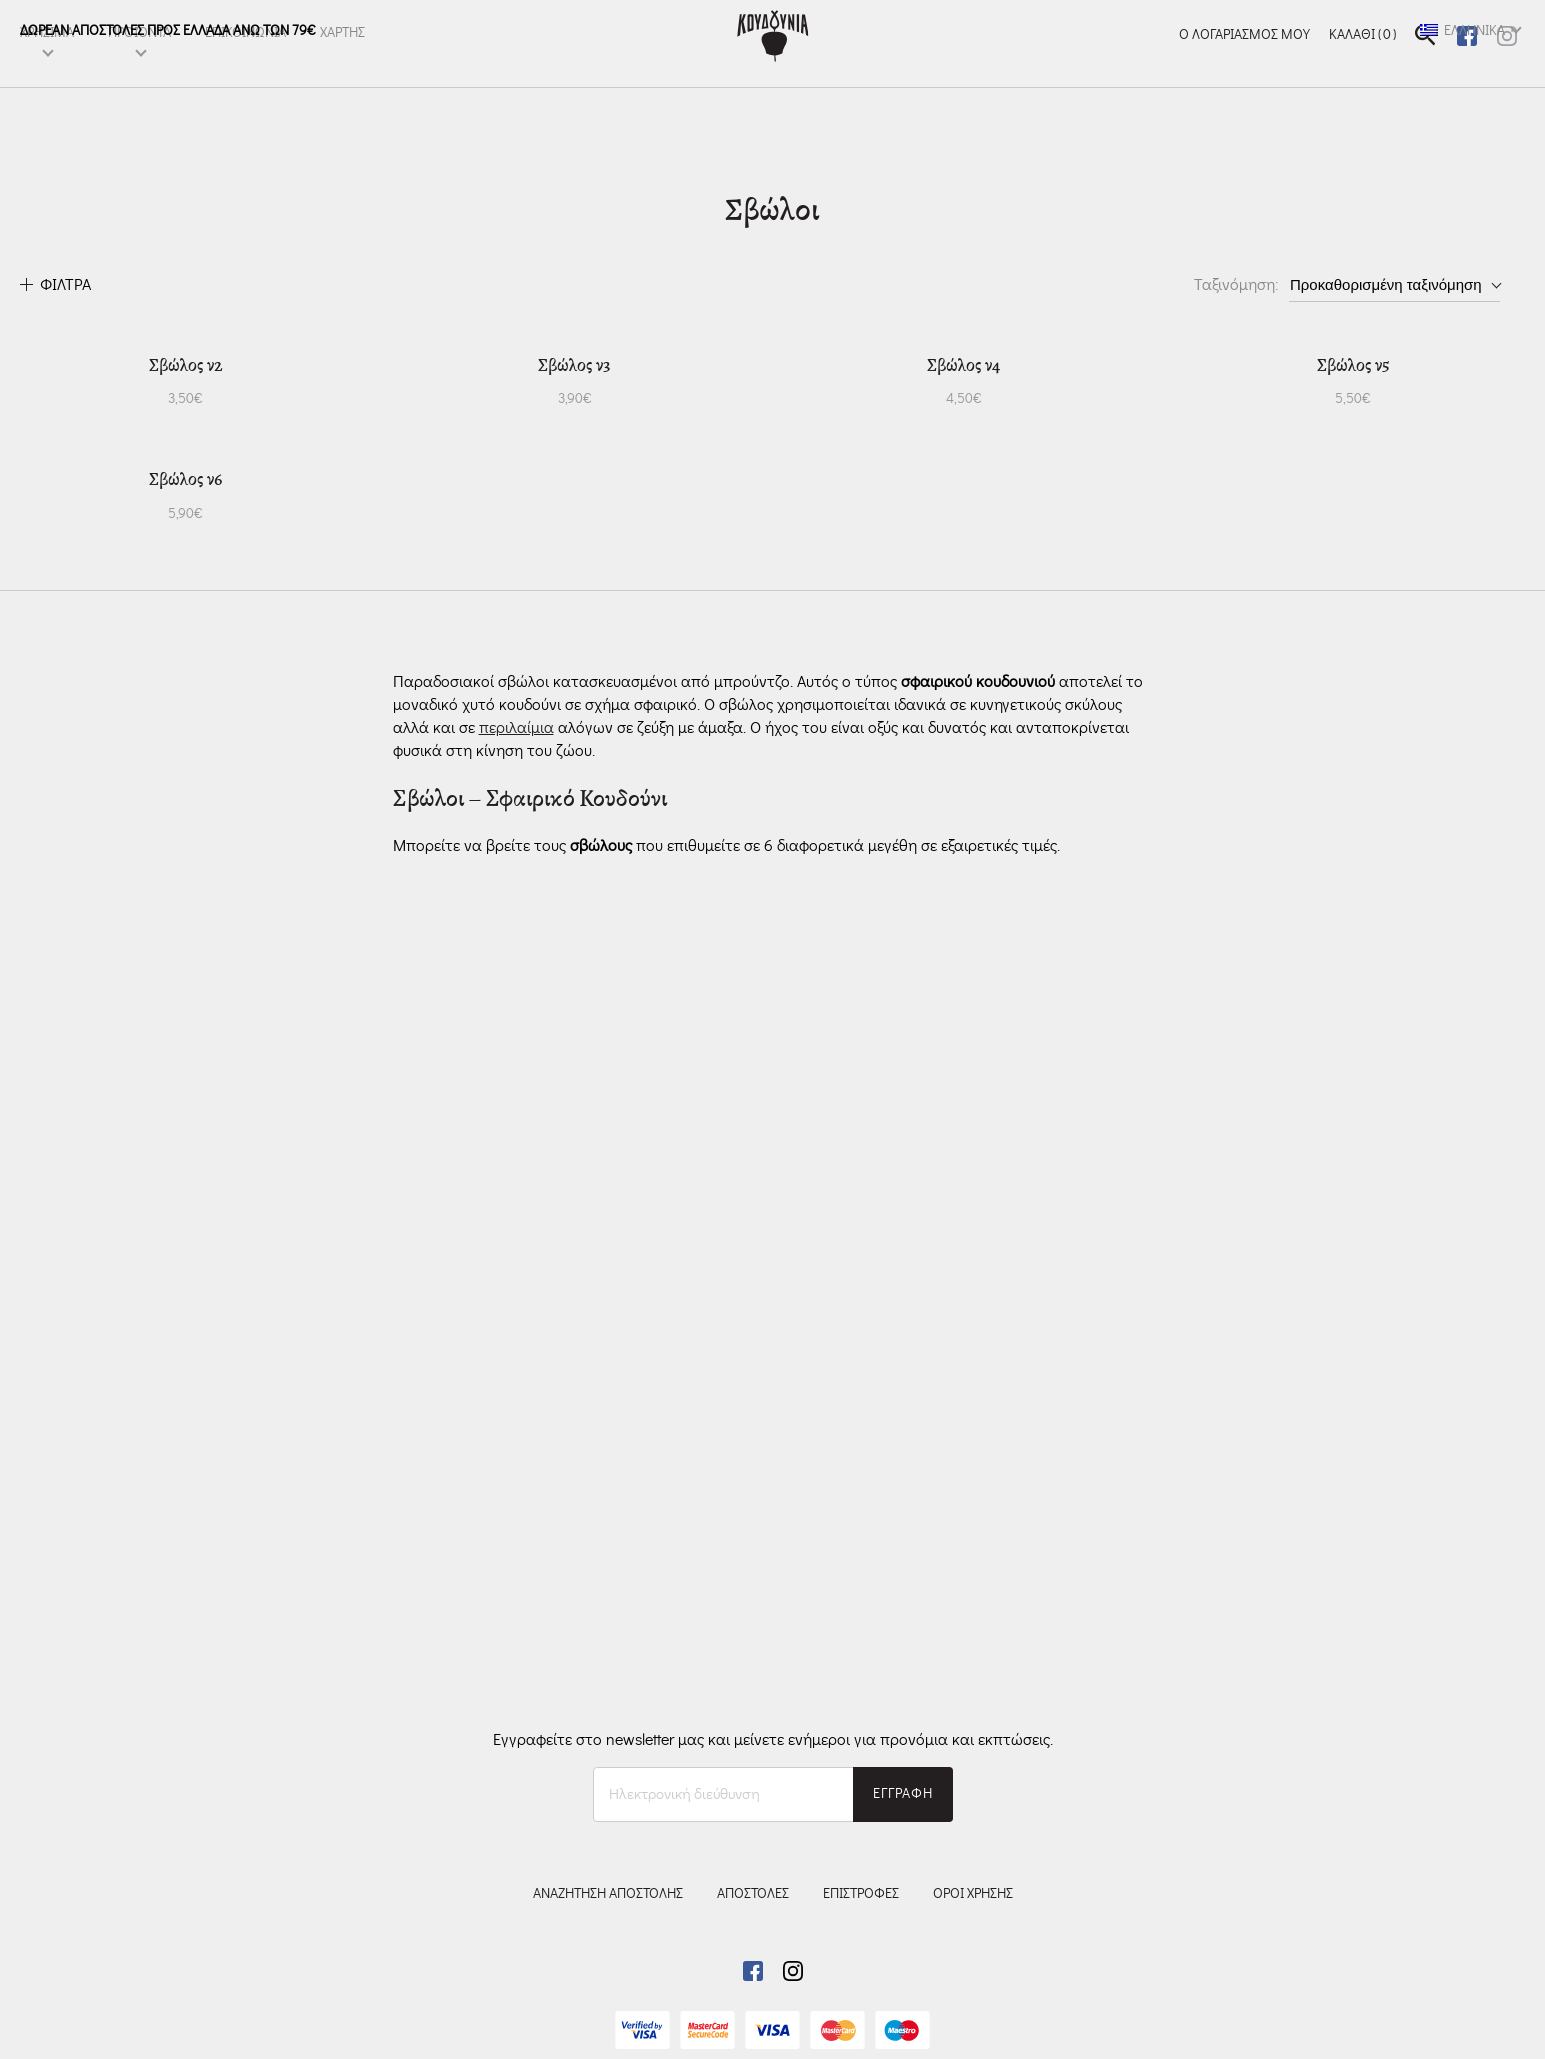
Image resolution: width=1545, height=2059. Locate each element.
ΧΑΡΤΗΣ (342, 67)
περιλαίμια (516, 1392)
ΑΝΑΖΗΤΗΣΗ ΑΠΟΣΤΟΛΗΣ (608, 1894)
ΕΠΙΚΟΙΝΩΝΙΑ (245, 67)
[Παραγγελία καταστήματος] (1394, 284)
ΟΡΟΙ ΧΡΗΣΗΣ (973, 1894)
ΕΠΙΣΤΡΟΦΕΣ (861, 1894)
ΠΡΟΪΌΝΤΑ (139, 67)
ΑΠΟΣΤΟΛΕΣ (753, 1894)
